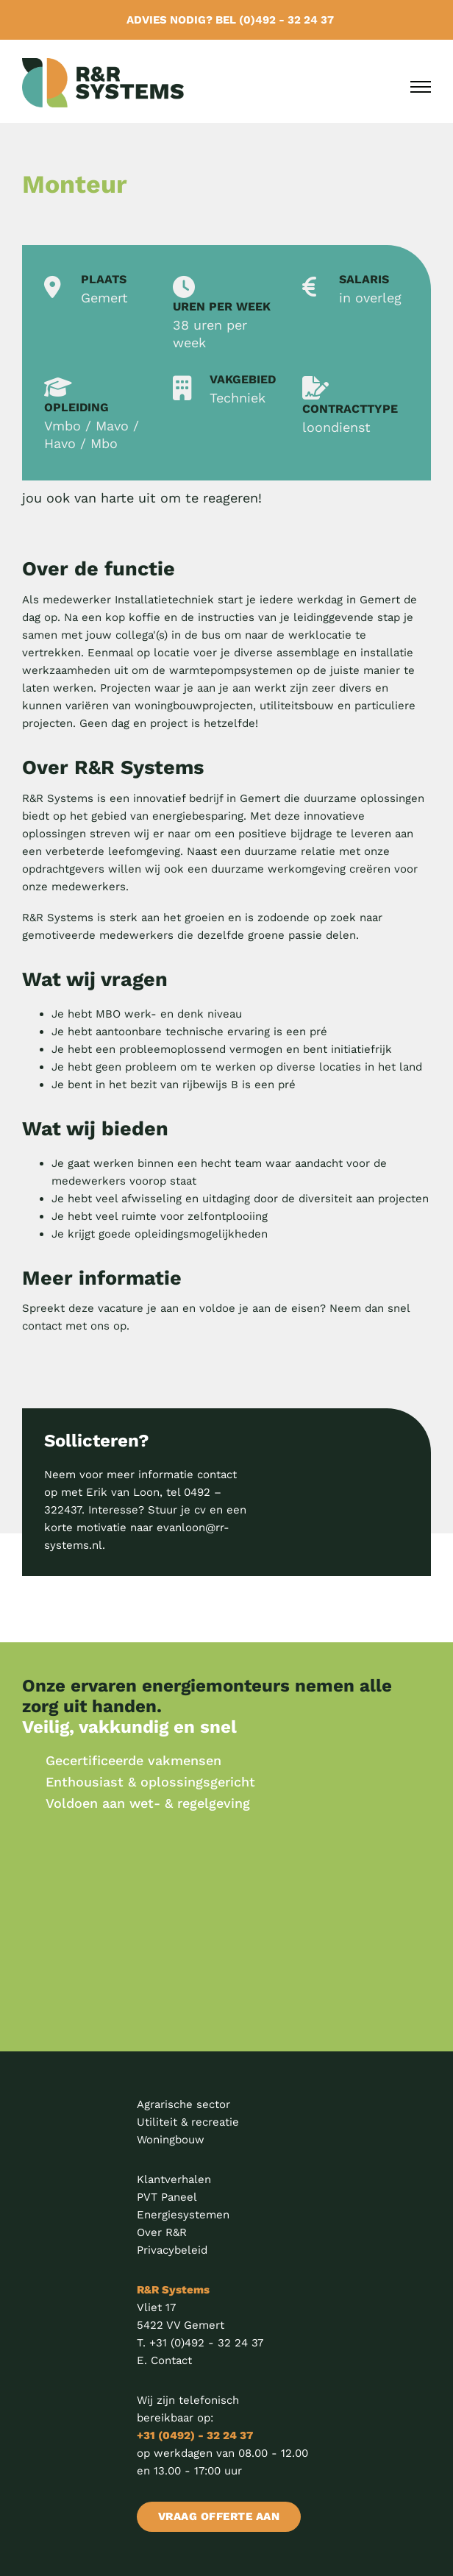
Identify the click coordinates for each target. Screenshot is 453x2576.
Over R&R (162, 2232)
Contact (171, 2360)
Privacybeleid (172, 2250)
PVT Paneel (167, 2197)
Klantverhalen (174, 2179)
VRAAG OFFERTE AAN (221, 2516)
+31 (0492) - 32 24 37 (195, 2435)
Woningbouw (170, 2139)
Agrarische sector (183, 2104)
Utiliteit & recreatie (188, 2122)
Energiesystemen (183, 2214)
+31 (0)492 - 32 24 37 (206, 2342)
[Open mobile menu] (420, 87)
